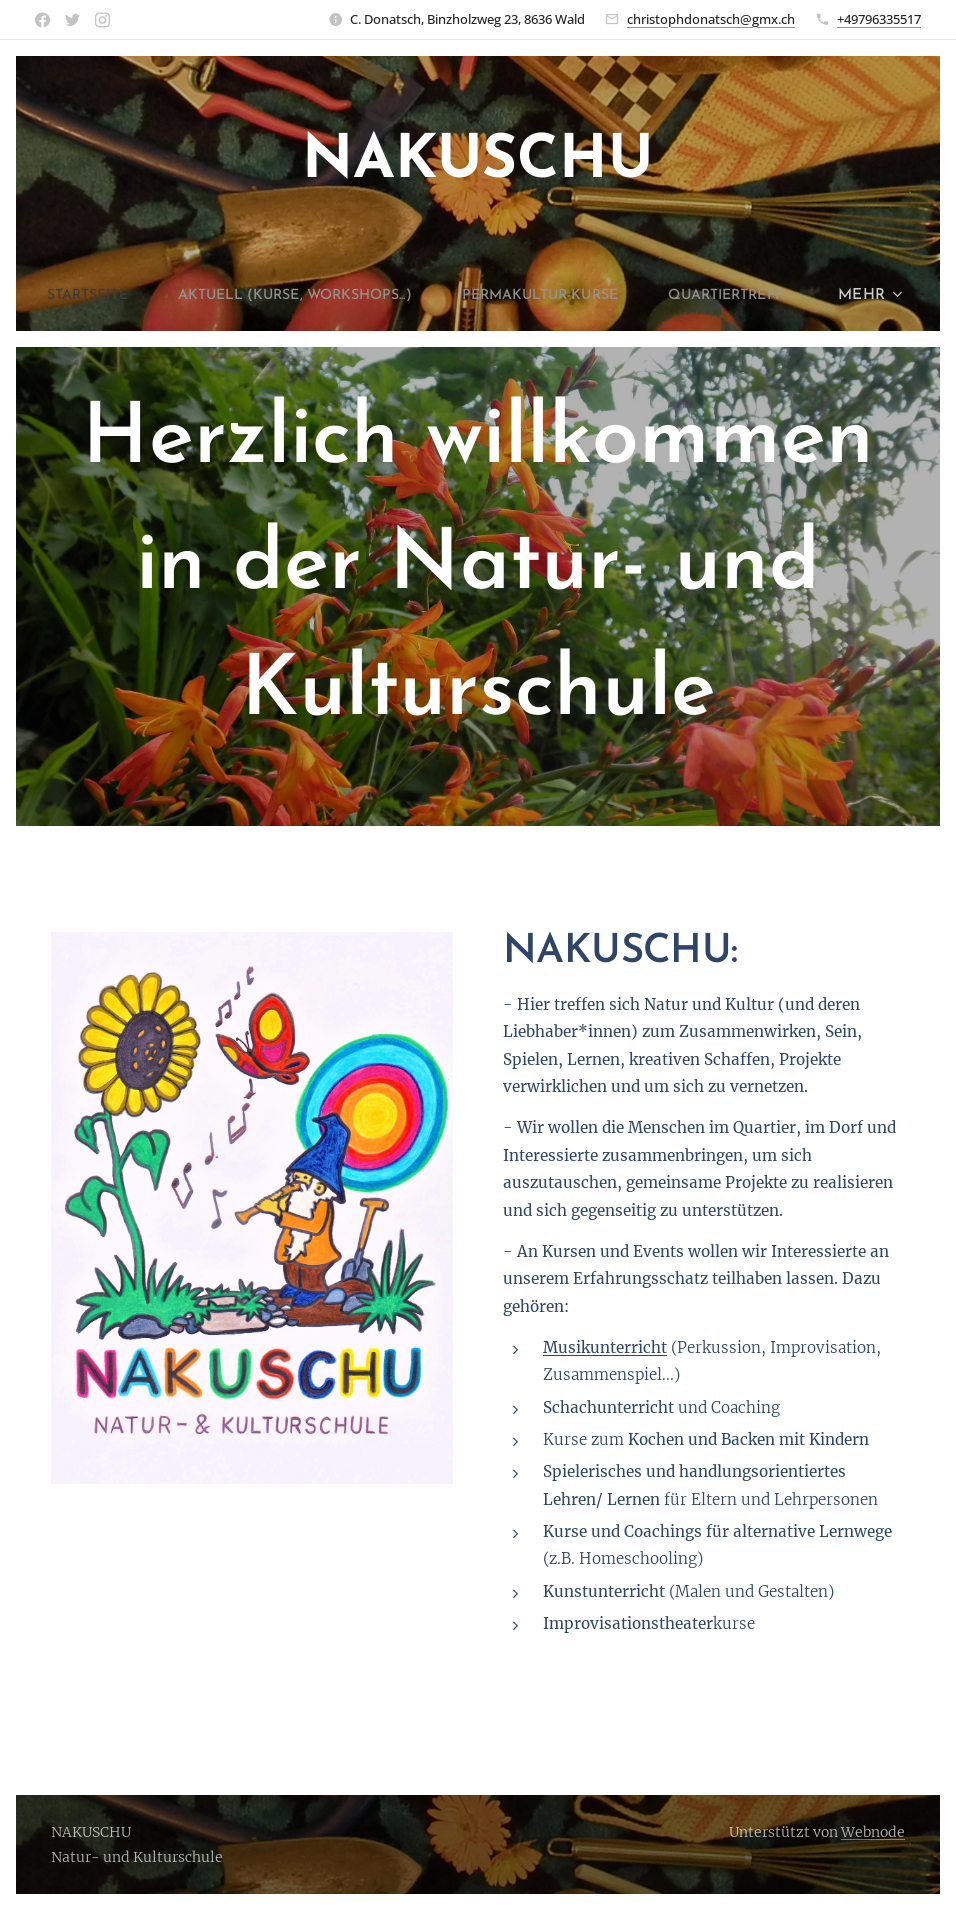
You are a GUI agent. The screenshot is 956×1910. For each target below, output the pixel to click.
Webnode (873, 1832)
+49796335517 (879, 19)
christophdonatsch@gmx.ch (711, 19)
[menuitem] (151, 296)
